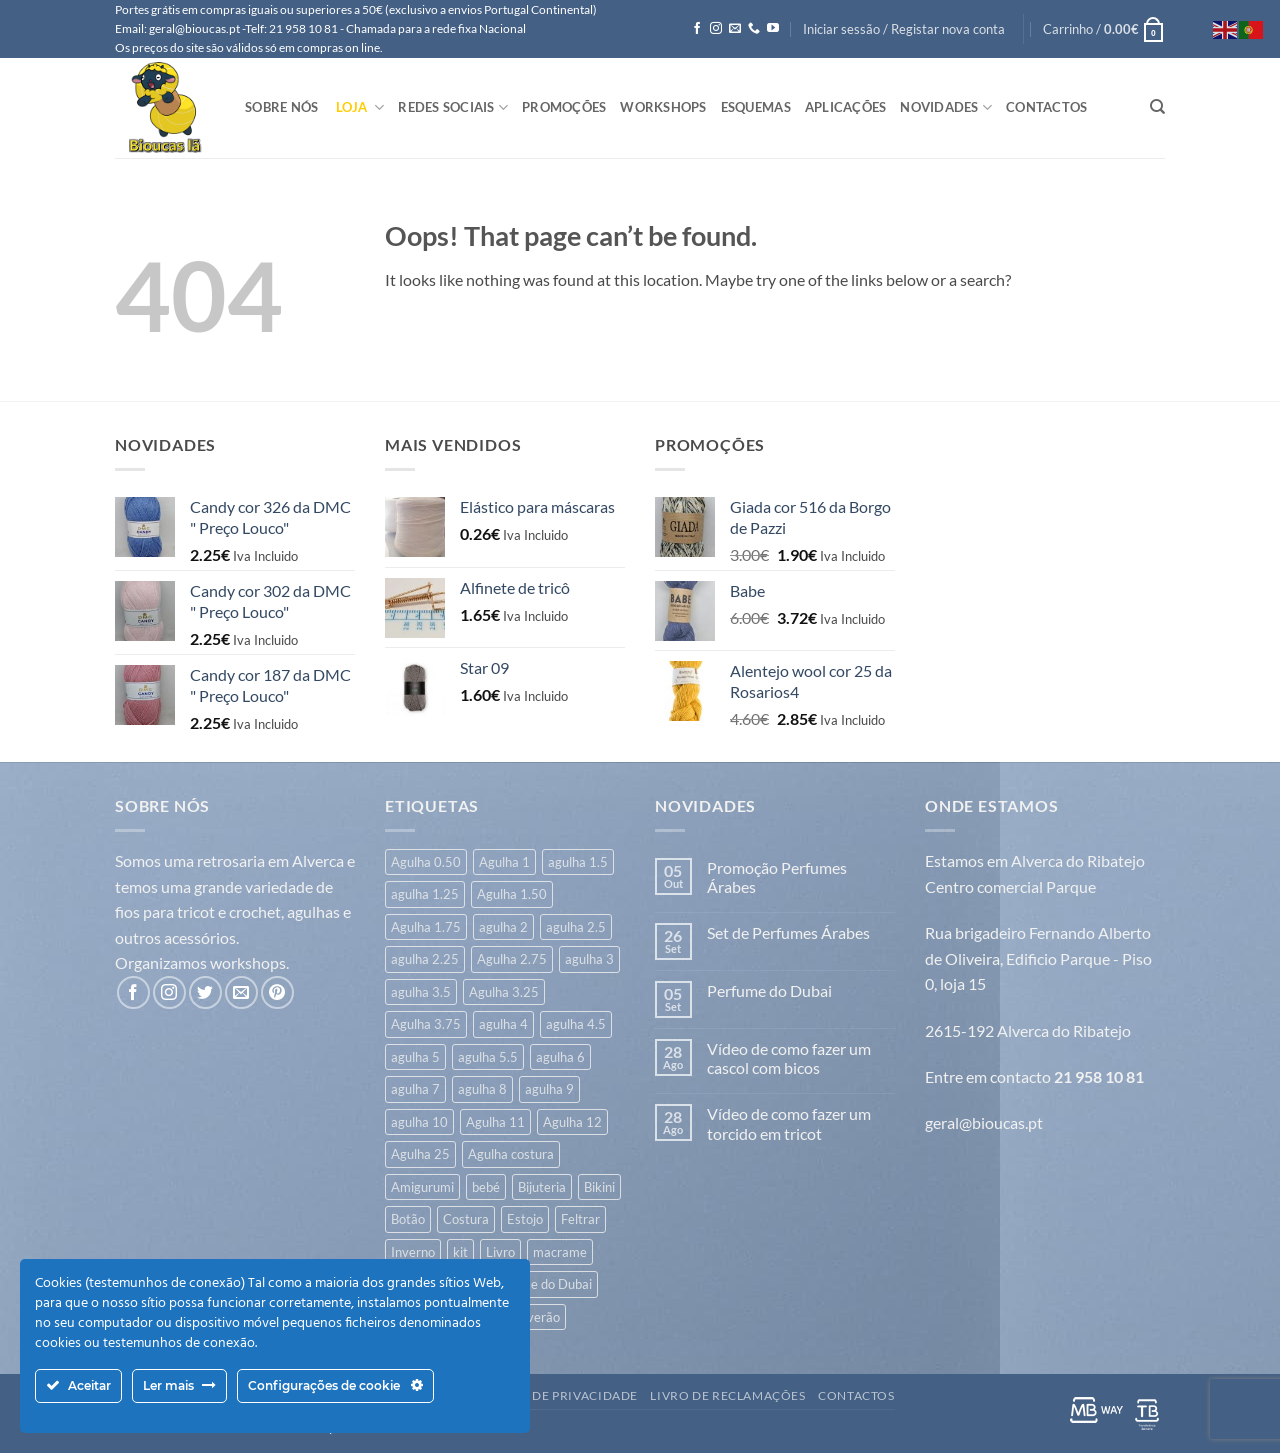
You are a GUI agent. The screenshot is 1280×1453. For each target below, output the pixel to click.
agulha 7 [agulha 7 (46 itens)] (415, 1089)
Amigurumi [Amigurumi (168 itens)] (422, 1187)
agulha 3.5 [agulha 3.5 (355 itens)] (421, 992)
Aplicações (846, 107)
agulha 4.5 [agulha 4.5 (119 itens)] (576, 1024)
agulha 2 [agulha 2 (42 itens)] (503, 927)
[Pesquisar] (1157, 107)
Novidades (946, 107)
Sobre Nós (281, 107)
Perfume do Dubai (769, 990)
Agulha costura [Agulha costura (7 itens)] (511, 1154)
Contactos (1046, 107)
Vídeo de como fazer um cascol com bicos (789, 1058)
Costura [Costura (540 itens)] (466, 1219)
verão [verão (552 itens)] (543, 1317)
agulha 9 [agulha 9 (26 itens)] (549, 1089)
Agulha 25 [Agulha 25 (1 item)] (420, 1154)
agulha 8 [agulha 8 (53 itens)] (482, 1089)
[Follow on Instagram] (716, 29)
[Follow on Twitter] (205, 992)
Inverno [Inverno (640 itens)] (413, 1252)
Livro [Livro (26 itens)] (500, 1252)
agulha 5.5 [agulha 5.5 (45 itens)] (488, 1057)
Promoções (564, 107)
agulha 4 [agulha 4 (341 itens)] (503, 1024)
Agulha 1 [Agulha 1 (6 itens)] (504, 862)
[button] (904, 29)
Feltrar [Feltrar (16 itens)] (580, 1219)
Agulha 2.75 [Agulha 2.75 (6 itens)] (512, 959)
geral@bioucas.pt (984, 1122)
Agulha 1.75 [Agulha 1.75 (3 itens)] (426, 927)
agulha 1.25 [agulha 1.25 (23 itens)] (425, 894)
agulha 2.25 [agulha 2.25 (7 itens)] (425, 959)
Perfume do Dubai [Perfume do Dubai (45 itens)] (540, 1284)
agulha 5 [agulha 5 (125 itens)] (415, 1057)
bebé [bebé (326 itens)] (486, 1187)
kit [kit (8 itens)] (460, 1252)
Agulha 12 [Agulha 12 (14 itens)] (572, 1122)
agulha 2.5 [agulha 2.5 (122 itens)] (576, 927)
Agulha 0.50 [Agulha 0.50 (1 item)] (426, 862)
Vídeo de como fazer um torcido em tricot (789, 1123)
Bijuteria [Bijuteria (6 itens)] (542, 1187)
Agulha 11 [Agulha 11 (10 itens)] (495, 1122)
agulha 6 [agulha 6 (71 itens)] (560, 1057)
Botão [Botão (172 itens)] (408, 1219)
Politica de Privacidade (554, 1395)
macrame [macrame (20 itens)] (560, 1252)
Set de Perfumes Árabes (788, 932)
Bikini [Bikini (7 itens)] (599, 1187)
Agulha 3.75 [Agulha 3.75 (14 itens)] (426, 1024)
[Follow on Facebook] (697, 29)
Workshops (663, 107)
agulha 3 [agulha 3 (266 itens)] (589, 959)
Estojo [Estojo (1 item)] (525, 1219)
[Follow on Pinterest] (277, 992)
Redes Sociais (453, 107)
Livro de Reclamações (727, 1395)
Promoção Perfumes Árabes (777, 877)
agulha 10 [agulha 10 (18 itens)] (419, 1122)
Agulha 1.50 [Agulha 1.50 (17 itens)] (512, 894)
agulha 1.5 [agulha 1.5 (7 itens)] (578, 862)
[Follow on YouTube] (773, 29)
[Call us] (754, 29)
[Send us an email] (735, 29)
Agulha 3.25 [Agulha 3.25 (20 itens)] (504, 992)
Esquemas (756, 107)
